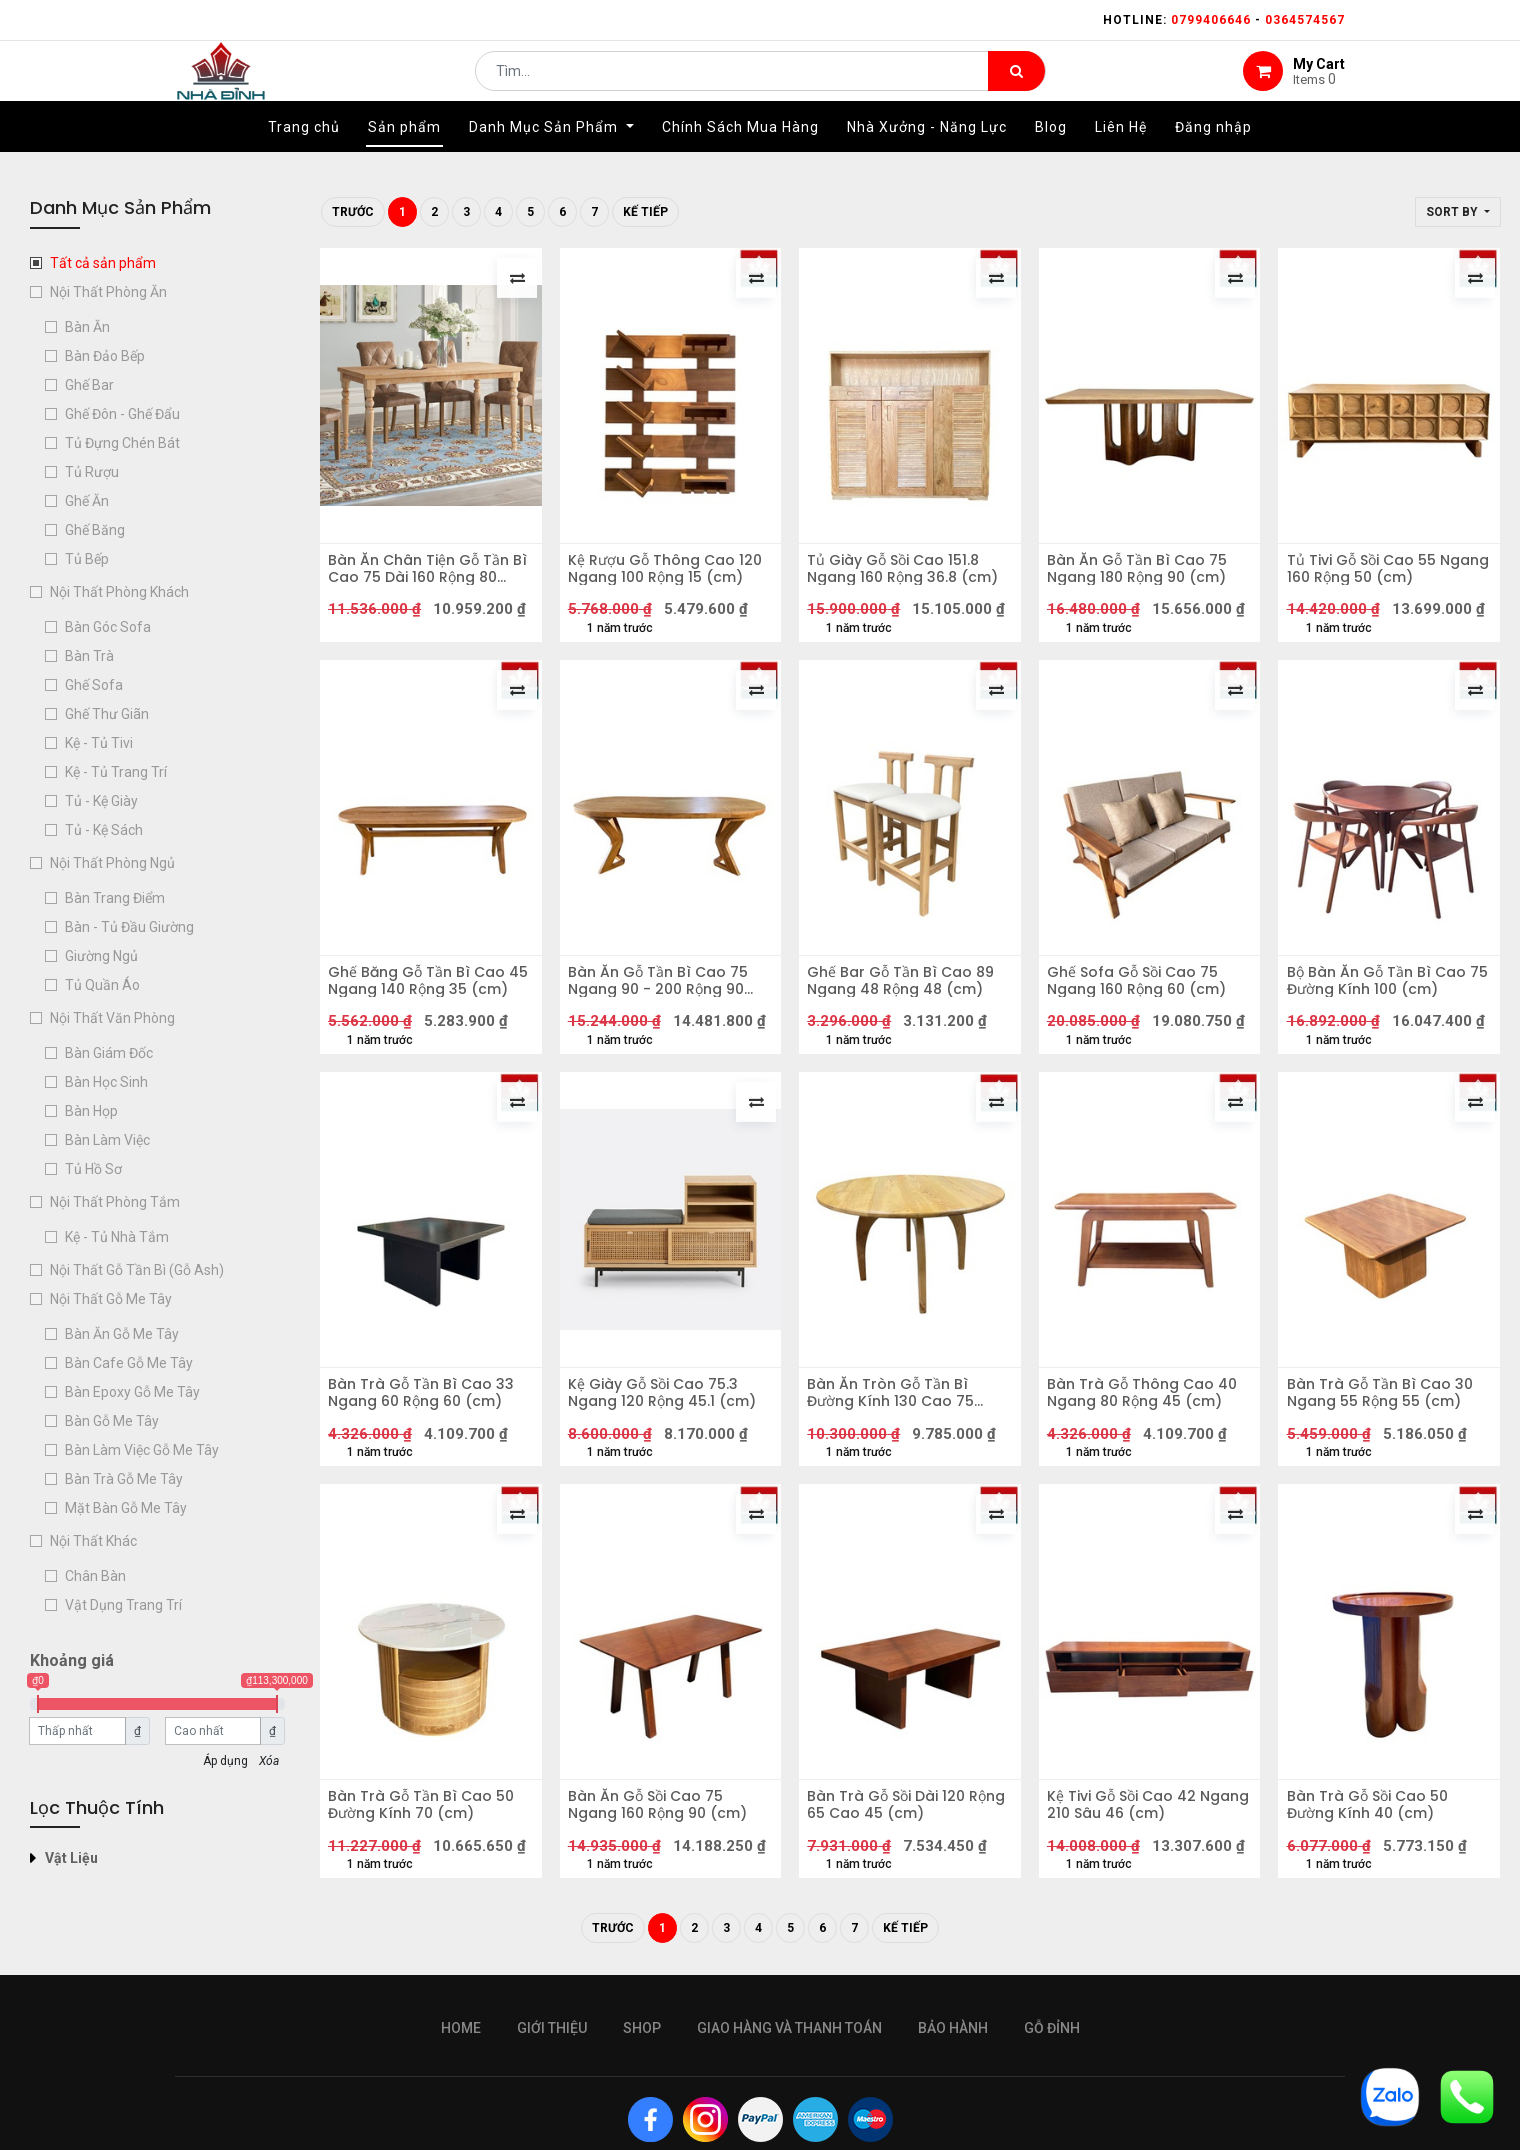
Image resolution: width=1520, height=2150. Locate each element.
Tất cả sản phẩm (103, 263)
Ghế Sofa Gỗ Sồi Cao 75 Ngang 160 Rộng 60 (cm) (1143, 1024)
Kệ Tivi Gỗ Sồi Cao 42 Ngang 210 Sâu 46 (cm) (1139, 1898)
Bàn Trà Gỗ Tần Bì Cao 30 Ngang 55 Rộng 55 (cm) (1386, 1472)
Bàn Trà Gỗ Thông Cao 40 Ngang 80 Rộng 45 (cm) (1149, 1472)
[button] (1458, 212)
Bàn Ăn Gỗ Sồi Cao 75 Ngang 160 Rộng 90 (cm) (664, 1898)
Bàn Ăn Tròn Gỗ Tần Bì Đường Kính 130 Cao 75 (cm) (897, 1472)
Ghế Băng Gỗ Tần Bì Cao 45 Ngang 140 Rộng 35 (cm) (423, 1024)
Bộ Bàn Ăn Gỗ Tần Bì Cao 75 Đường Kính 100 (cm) (1382, 1024)
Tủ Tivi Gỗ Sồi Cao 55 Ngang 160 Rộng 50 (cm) (1382, 576)
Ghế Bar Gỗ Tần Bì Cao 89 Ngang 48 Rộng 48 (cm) (907, 1024)
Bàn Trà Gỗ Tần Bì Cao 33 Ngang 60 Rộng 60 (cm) (428, 1472)
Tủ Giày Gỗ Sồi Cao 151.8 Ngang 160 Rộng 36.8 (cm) (909, 576)
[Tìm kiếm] (1016, 86)
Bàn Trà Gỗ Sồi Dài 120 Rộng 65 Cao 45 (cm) (893, 1898)
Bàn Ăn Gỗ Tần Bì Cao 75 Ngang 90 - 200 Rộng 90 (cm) (665, 1024)
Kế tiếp (645, 212)
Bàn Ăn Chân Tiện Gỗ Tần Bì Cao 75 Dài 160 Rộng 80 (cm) (428, 576)
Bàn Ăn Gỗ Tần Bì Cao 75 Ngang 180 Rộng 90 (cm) (1144, 576)
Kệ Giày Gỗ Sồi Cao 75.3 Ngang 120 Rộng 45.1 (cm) (669, 1472)
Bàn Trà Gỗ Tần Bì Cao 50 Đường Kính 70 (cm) (428, 1898)
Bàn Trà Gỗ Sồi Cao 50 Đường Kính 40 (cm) (1373, 1898)
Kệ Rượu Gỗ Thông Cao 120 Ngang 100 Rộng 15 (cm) (658, 576)
